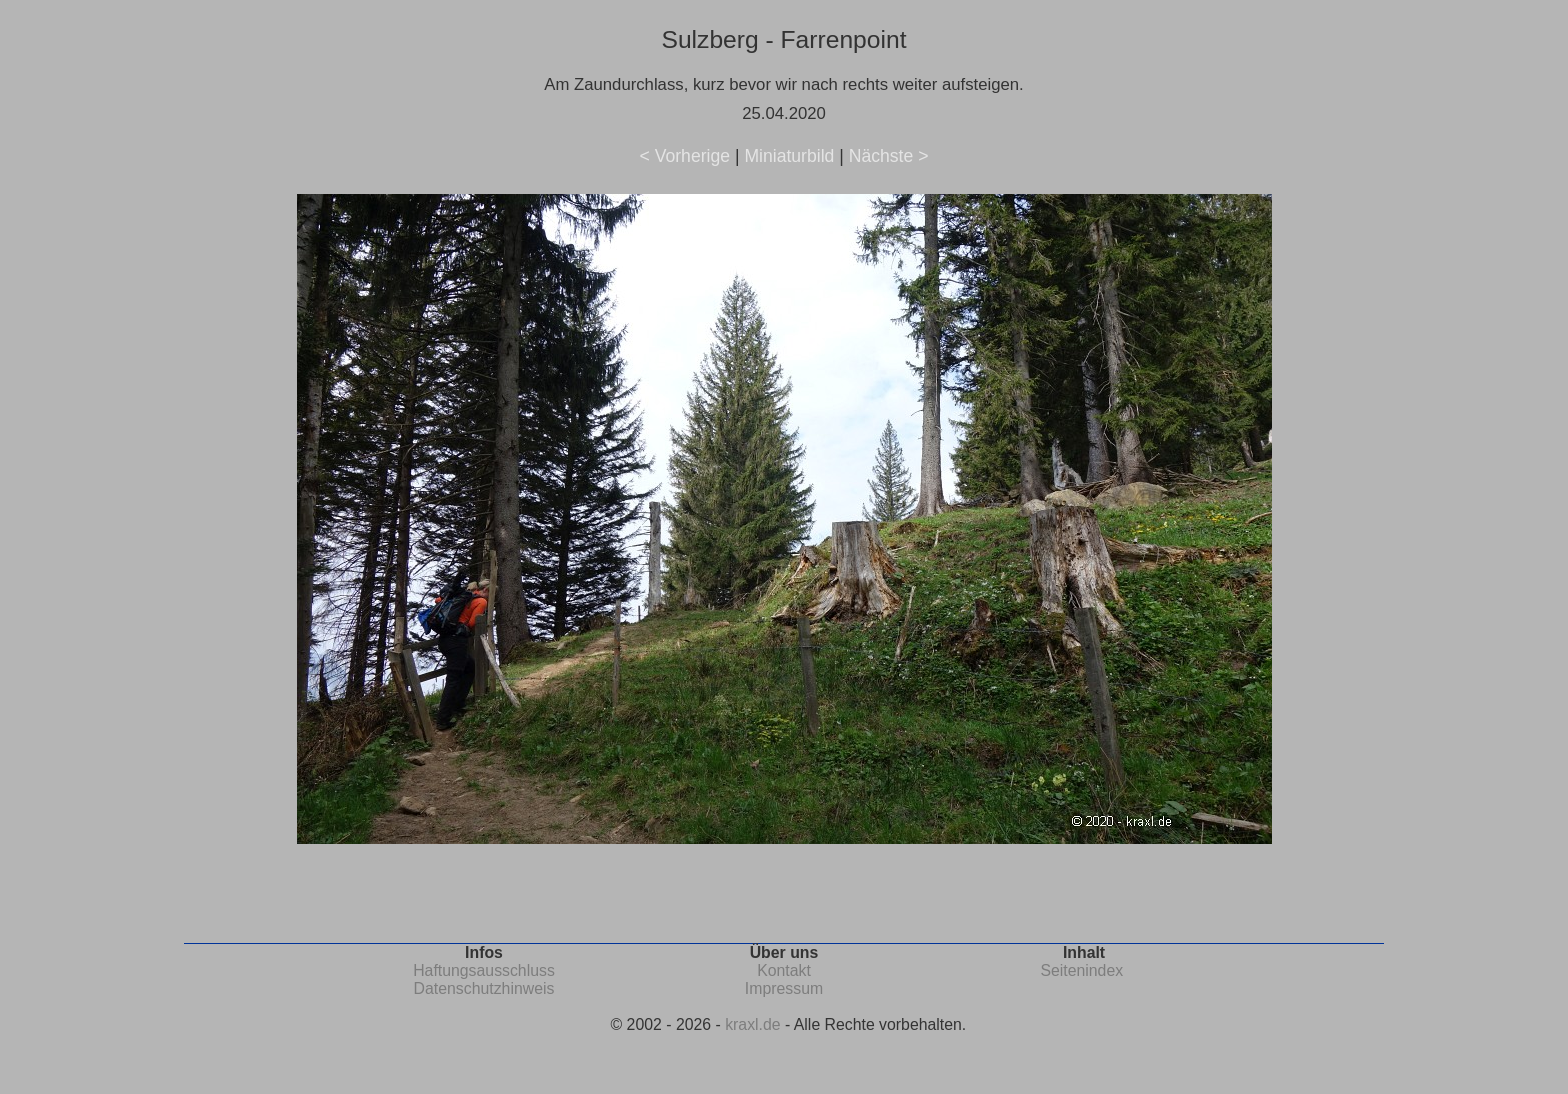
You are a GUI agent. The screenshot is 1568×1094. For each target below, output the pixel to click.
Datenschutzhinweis (484, 988)
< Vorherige (685, 156)
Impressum (784, 988)
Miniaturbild (789, 156)
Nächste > (889, 156)
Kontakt (784, 970)
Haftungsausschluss (484, 970)
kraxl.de (752, 1024)
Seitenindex (1081, 970)
